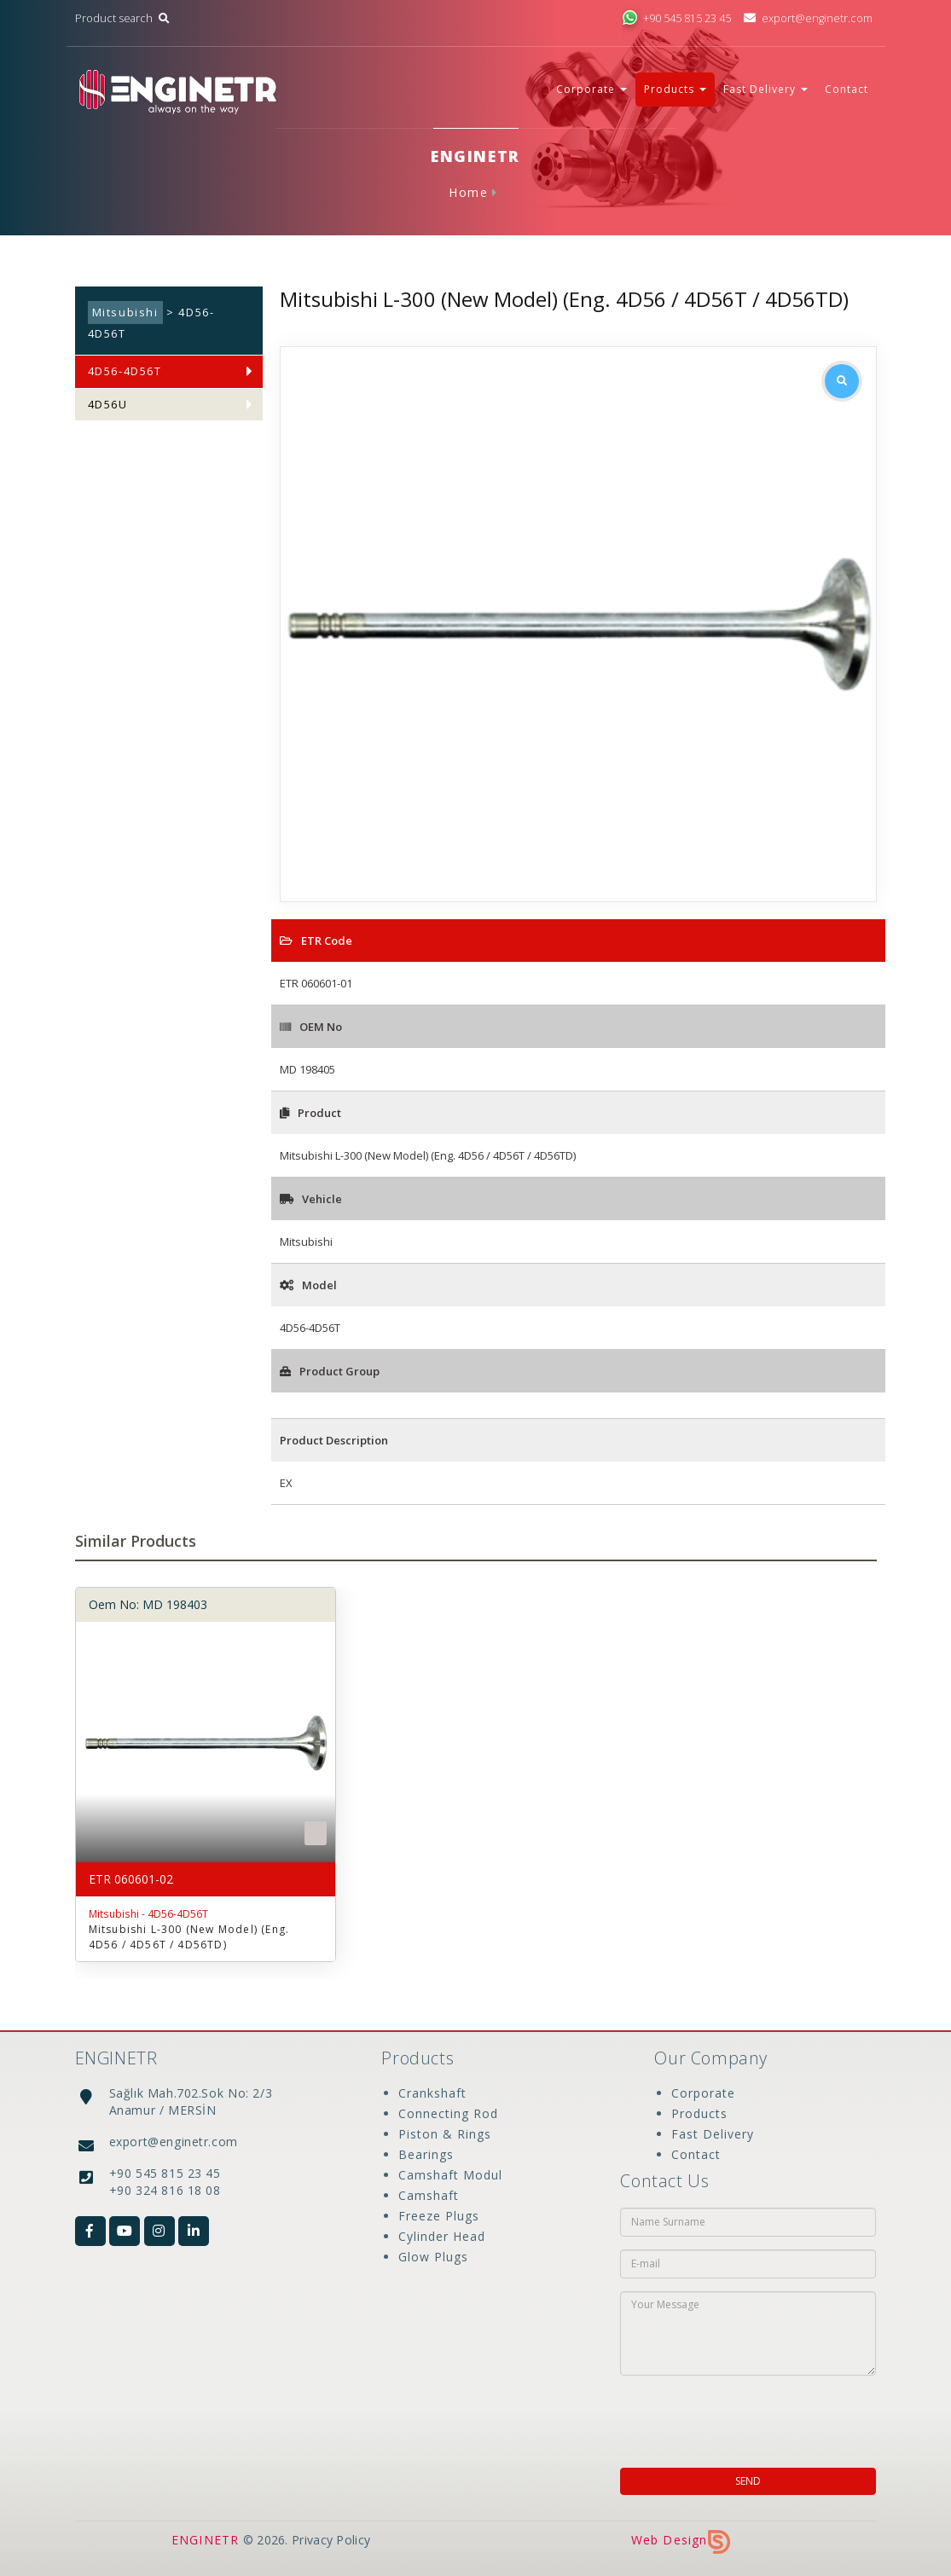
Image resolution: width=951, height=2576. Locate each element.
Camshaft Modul (450, 2175)
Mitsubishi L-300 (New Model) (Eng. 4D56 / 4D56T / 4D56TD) (189, 1937)
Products (699, 2113)
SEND (748, 2481)
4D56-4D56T (125, 371)
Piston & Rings (444, 2134)
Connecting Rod (448, 2113)
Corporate (703, 2093)
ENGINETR (205, 2540)
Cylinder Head (441, 2236)
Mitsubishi (125, 312)
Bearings (426, 2154)
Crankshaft (432, 2093)
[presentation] (730, 2416)
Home (468, 192)
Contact (846, 89)
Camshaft (428, 2195)
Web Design (680, 2540)
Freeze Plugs (438, 2216)
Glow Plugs (433, 2257)
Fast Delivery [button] (765, 89)
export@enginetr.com (807, 18)
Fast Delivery (712, 2134)
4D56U (108, 404)
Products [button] (675, 89)
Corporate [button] (591, 89)
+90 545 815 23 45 (676, 18)
